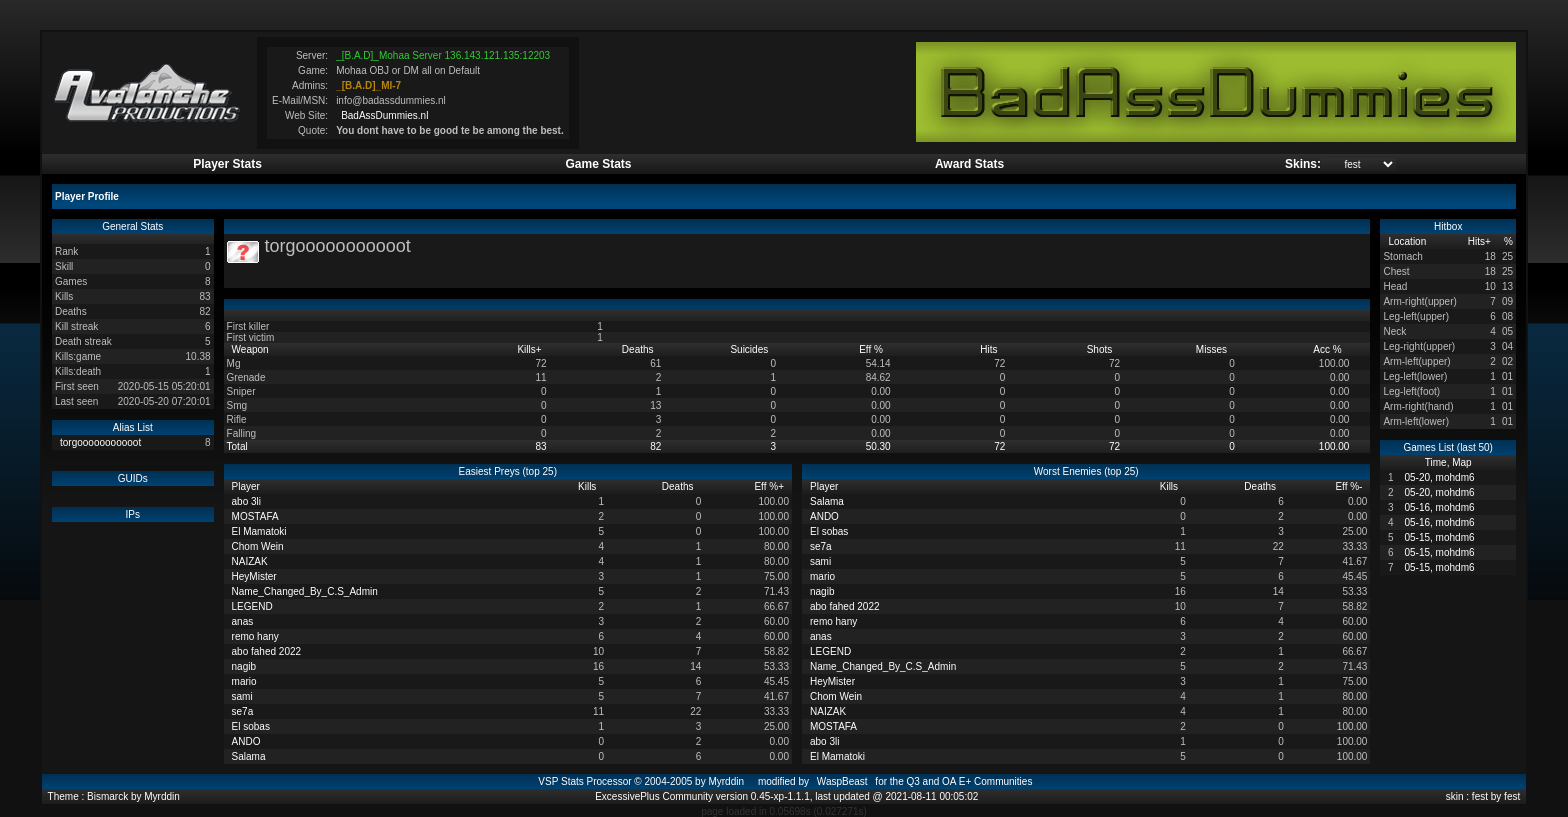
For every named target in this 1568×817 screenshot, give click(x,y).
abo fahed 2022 (267, 651)
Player (247, 486)
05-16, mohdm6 (1439, 507)
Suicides (750, 349)
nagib (244, 666)
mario (244, 681)
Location (1408, 241)
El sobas (251, 726)
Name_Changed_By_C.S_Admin (305, 591)
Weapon (252, 349)
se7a (243, 711)
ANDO (246, 741)
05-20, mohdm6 (1439, 477)
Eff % (872, 349)
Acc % (1328, 349)
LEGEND (252, 606)
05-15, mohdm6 (1439, 537)
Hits (990, 349)
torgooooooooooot (100, 442)
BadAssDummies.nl (384, 115)
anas (243, 621)
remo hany (255, 636)
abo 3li (246, 501)
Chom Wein (258, 546)
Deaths (639, 349)
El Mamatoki (259, 531)
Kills (529, 349)
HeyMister (254, 576)
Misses (1213, 349)
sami (242, 696)
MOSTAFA (255, 516)
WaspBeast (842, 781)
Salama (249, 756)
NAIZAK (250, 561)
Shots (1101, 349)
